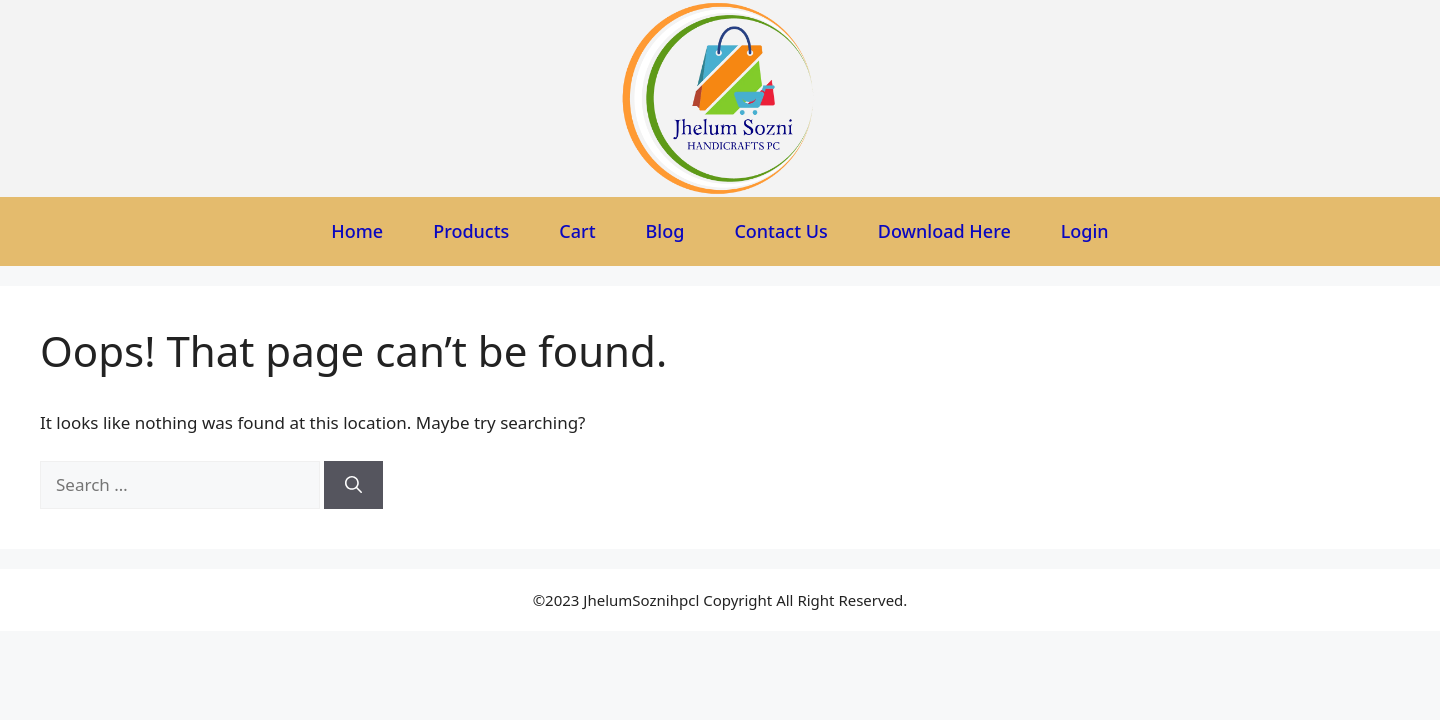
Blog (665, 231)
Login (1085, 231)
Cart (577, 231)
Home (357, 231)
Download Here (944, 231)
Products (471, 231)
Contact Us (780, 231)
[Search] (353, 485)
